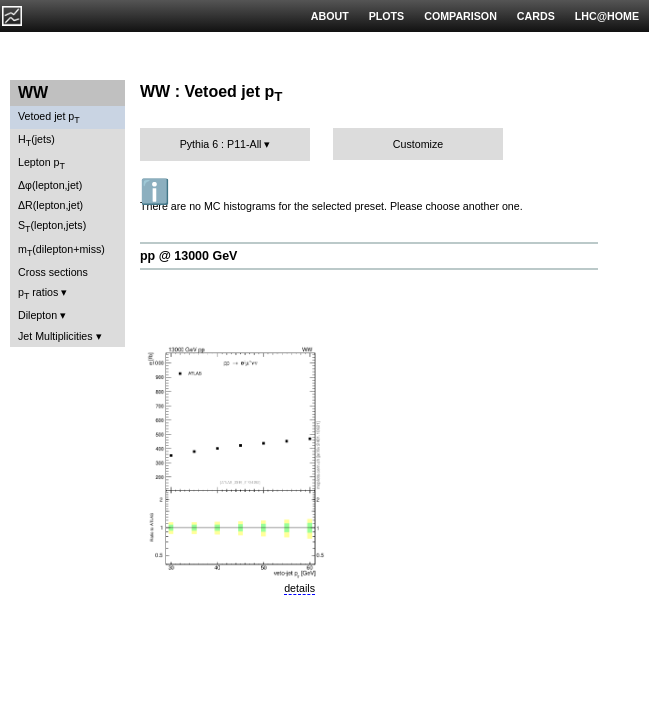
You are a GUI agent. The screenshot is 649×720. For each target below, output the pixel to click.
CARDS (536, 16)
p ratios (38, 293)
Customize (418, 144)
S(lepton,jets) (52, 226)
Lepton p (41, 163)
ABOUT (330, 16)
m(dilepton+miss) (61, 250)
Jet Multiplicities (55, 336)
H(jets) (36, 140)
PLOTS (387, 16)
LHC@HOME (607, 16)
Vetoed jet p (49, 117)
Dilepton (37, 315)
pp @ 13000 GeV (188, 256)
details (299, 588)
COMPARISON (460, 16)
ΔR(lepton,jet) (50, 205)
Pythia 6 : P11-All (221, 144)
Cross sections (53, 272)
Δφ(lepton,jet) (50, 185)
